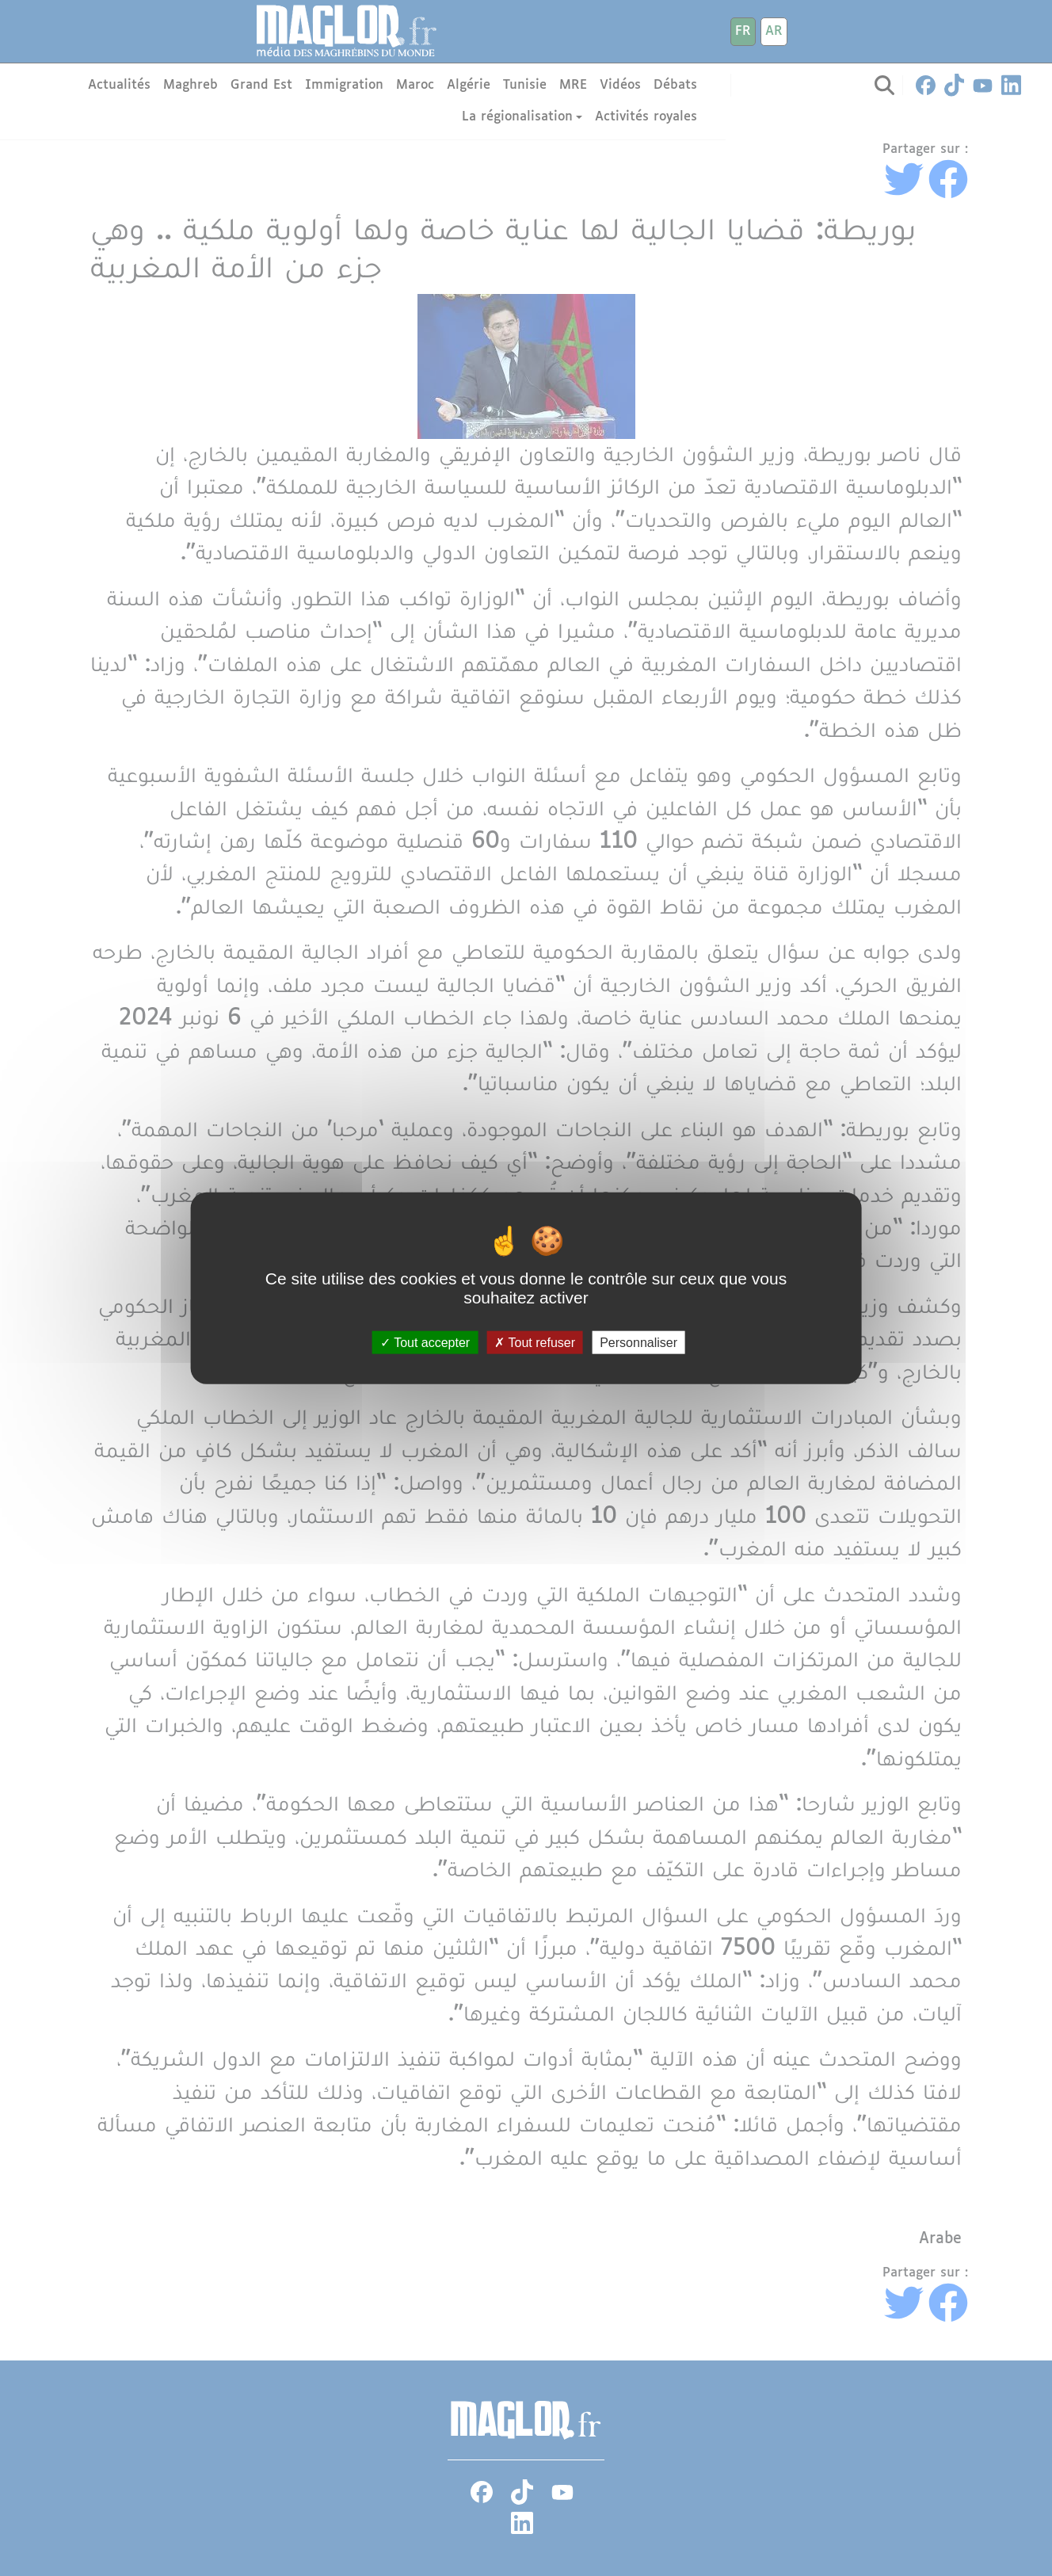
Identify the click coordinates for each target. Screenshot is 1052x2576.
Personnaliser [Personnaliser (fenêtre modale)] (638, 1342)
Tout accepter (425, 1342)
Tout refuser (534, 1342)
